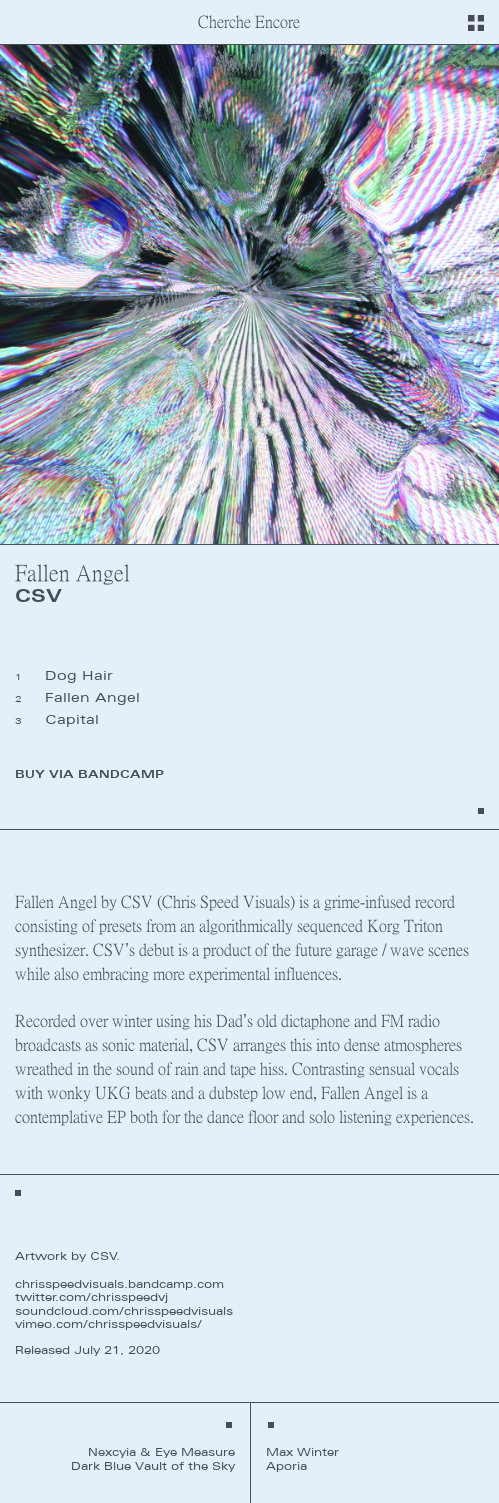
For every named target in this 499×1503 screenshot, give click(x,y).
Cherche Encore (249, 21)
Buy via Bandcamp (89, 774)
